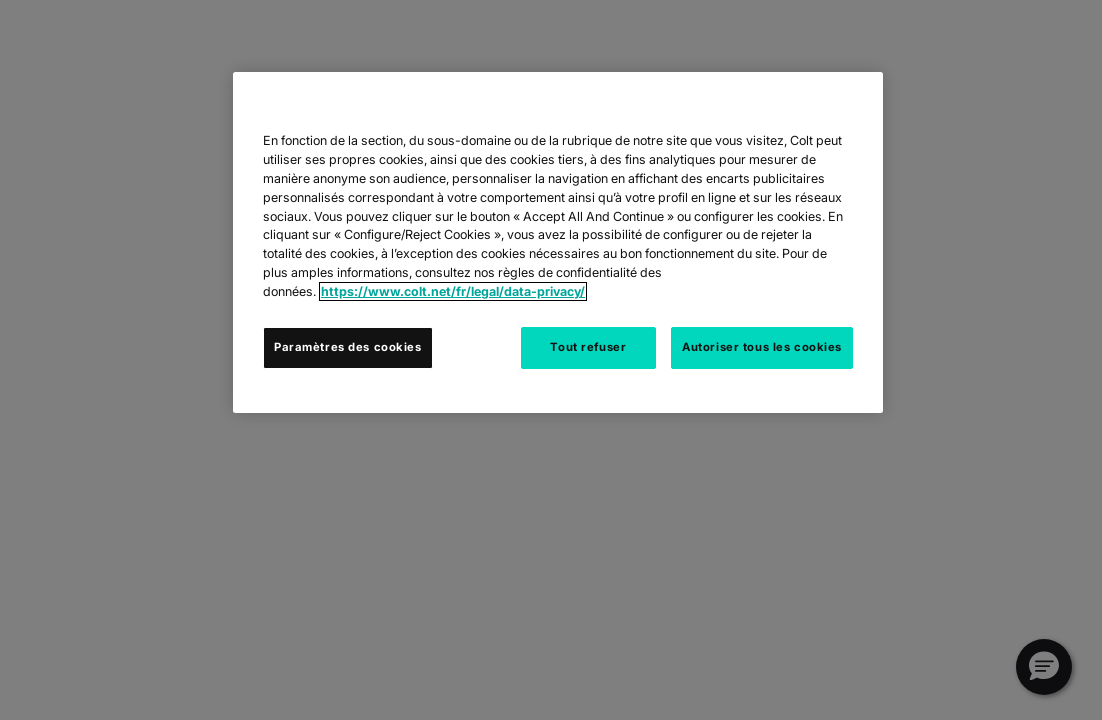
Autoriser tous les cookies (762, 347)
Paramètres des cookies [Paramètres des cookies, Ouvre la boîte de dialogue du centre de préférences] (348, 347)
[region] (558, 242)
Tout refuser (588, 347)
